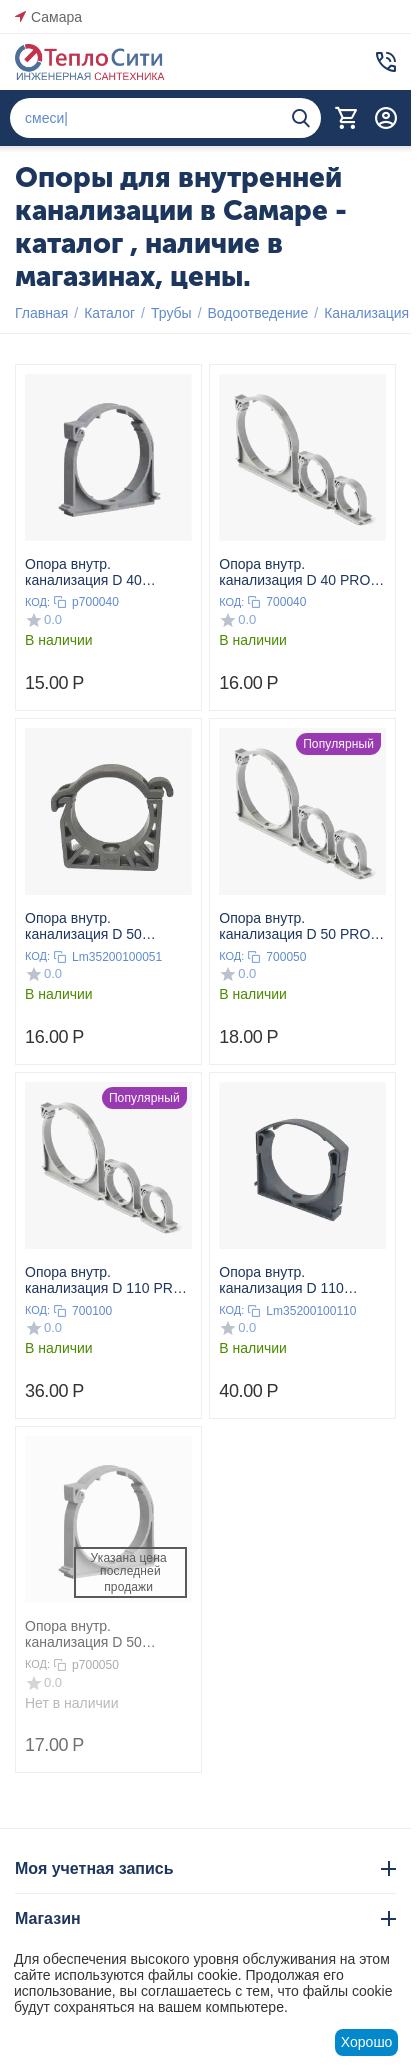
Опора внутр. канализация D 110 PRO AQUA (104, 1280)
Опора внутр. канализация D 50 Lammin (83, 926)
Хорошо (367, 2042)
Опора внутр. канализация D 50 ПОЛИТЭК (83, 1634)
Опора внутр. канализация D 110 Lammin (281, 1280)
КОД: (37, 602)
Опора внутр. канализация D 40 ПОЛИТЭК (83, 572)
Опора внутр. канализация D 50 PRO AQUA (294, 926)
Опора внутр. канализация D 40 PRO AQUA (294, 572)
